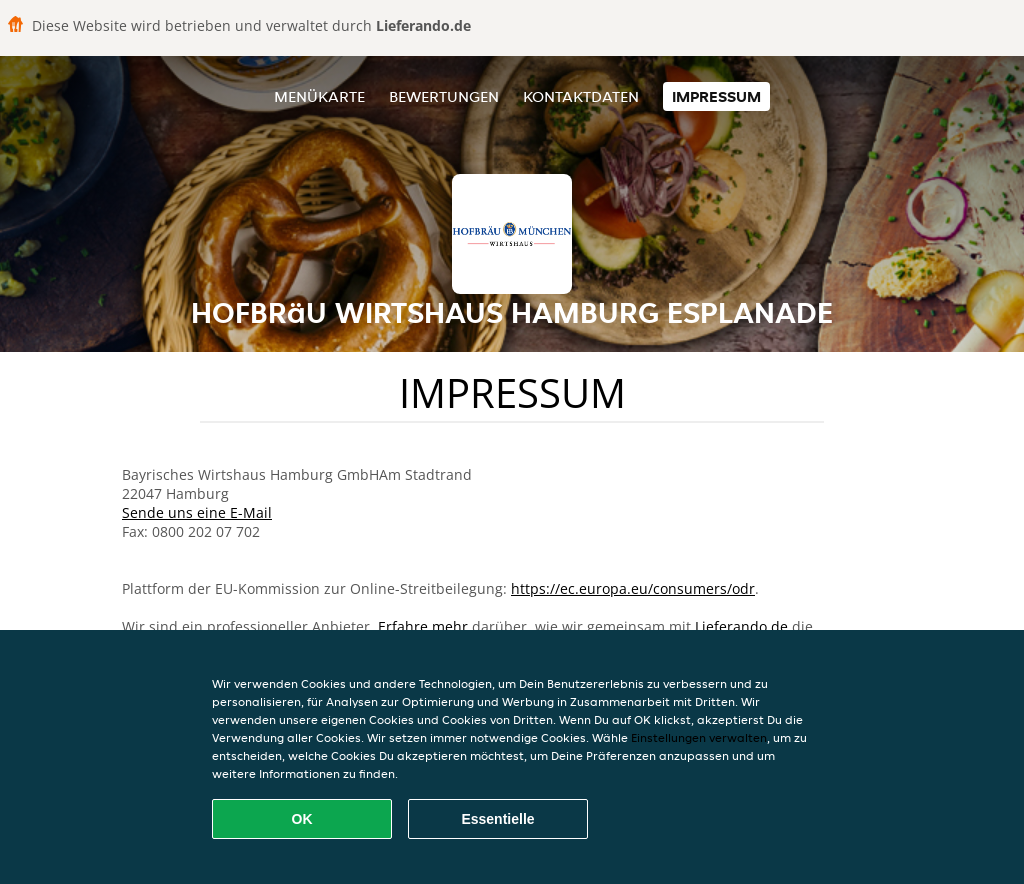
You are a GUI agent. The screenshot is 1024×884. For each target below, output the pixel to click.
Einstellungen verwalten (699, 737)
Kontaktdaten (581, 96)
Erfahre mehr (423, 626)
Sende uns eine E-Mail (197, 512)
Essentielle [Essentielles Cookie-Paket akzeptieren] (497, 819)
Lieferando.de (741, 626)
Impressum (716, 96)
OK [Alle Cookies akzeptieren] (302, 819)
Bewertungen (444, 96)
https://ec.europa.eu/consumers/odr (633, 588)
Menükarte (319, 96)
